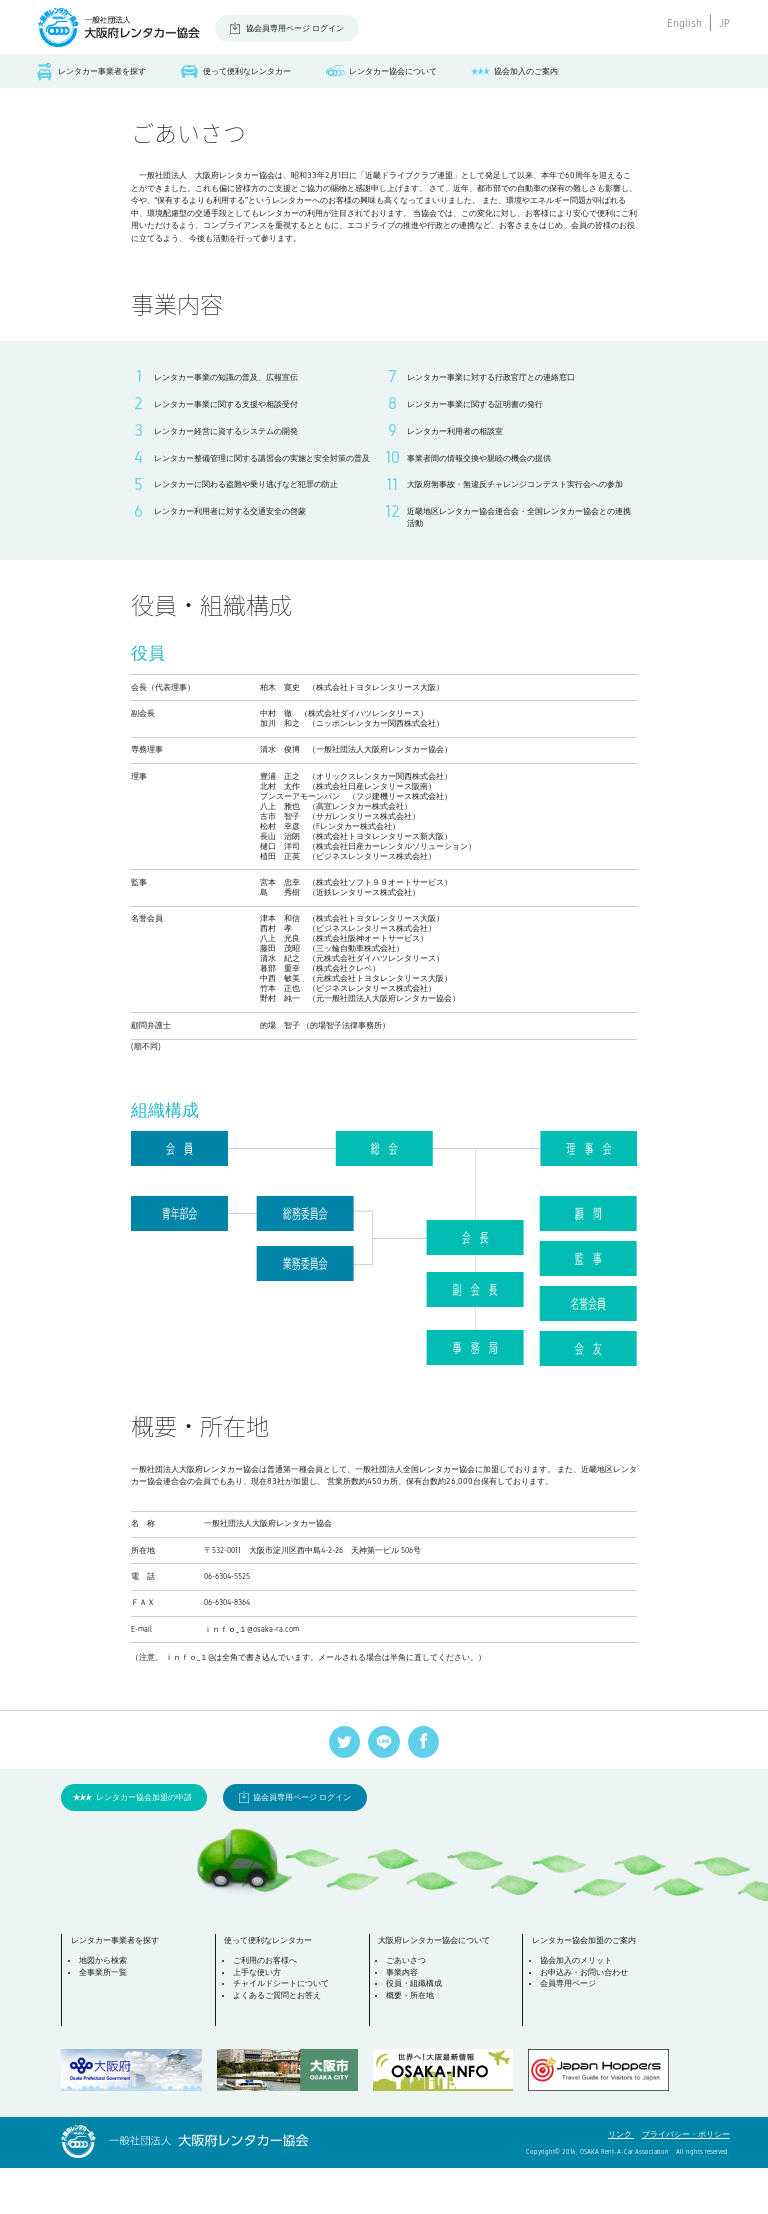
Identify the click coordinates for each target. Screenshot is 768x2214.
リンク (621, 2180)
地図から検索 (105, 2006)
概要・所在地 (412, 2041)
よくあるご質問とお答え (278, 2041)
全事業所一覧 (105, 2018)
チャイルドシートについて (282, 2029)
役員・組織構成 (416, 2029)
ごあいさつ (408, 2006)
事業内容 (404, 2018)
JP (724, 23)
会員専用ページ (570, 2029)
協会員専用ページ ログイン (295, 28)
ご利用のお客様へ (266, 2006)
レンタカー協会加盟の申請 (144, 1841)
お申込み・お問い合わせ (586, 2018)
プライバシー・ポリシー (686, 2180)
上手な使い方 (258, 2018)
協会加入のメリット (578, 2006)
